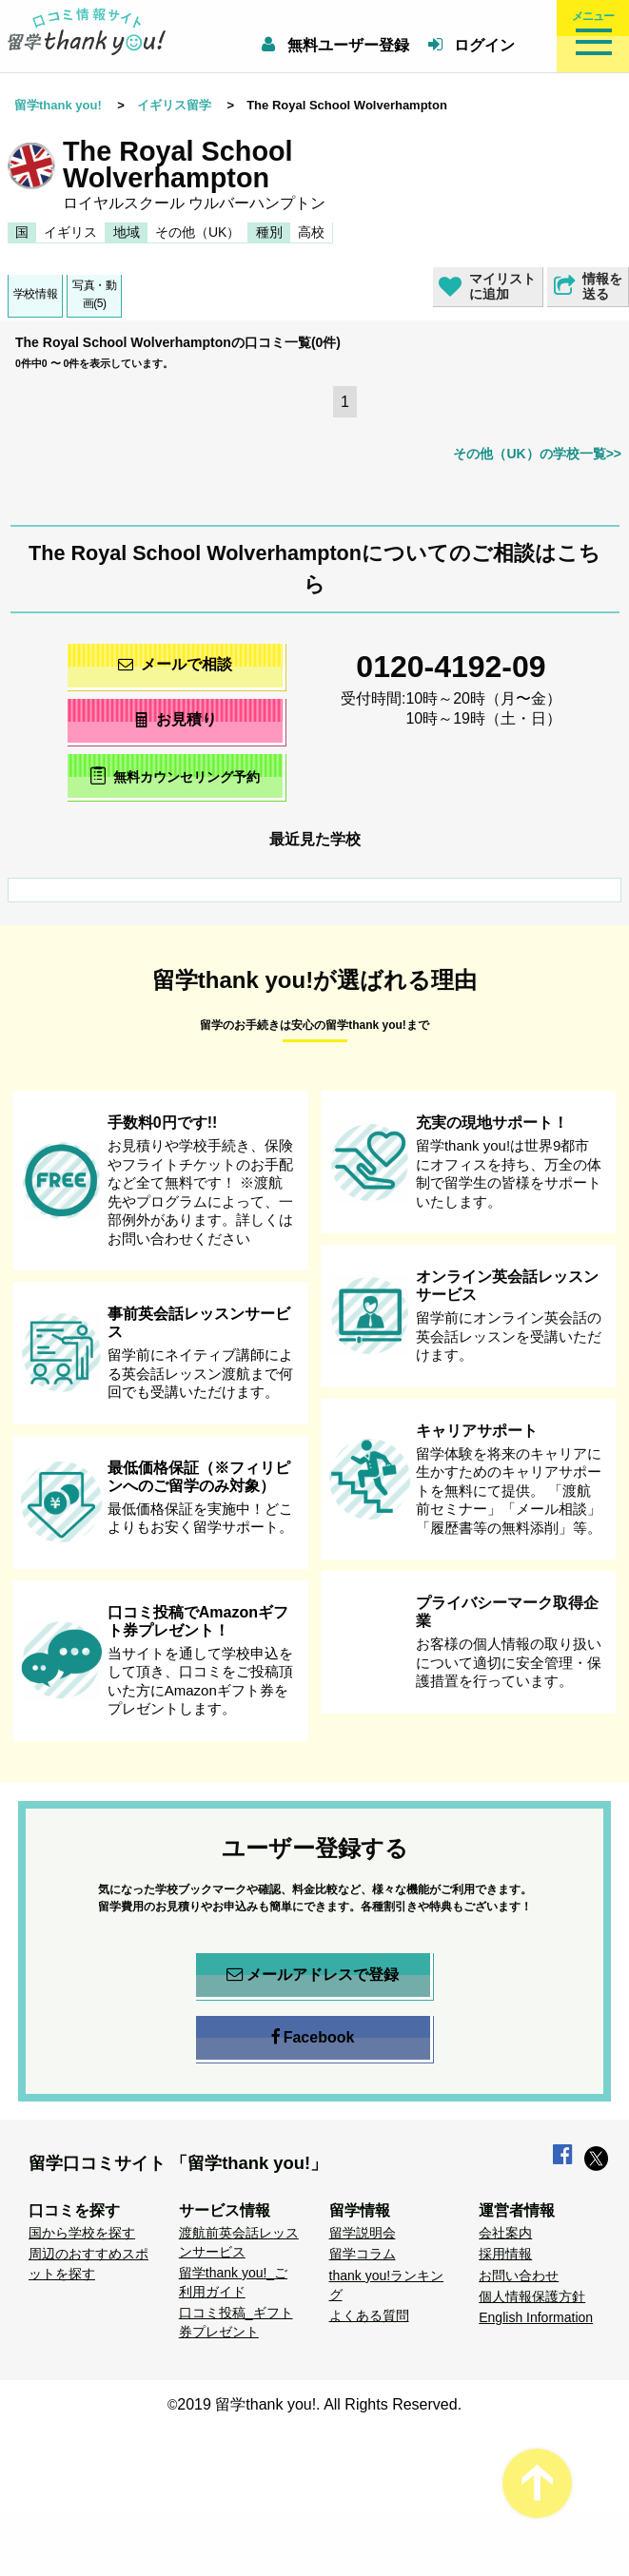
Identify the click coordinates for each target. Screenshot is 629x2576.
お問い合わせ (519, 2275)
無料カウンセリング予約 (174, 775)
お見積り (174, 719)
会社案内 (505, 2232)
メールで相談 (175, 664)
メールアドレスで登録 (312, 1975)
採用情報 (505, 2253)
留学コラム (362, 2253)
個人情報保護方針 (532, 2296)
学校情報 (35, 293)
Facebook (313, 2037)
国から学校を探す (82, 2232)
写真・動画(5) (94, 294)
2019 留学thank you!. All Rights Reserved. (319, 2404)
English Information (536, 2317)
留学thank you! (58, 105)
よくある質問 (369, 2315)
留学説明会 (362, 2232)
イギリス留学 (174, 105)
